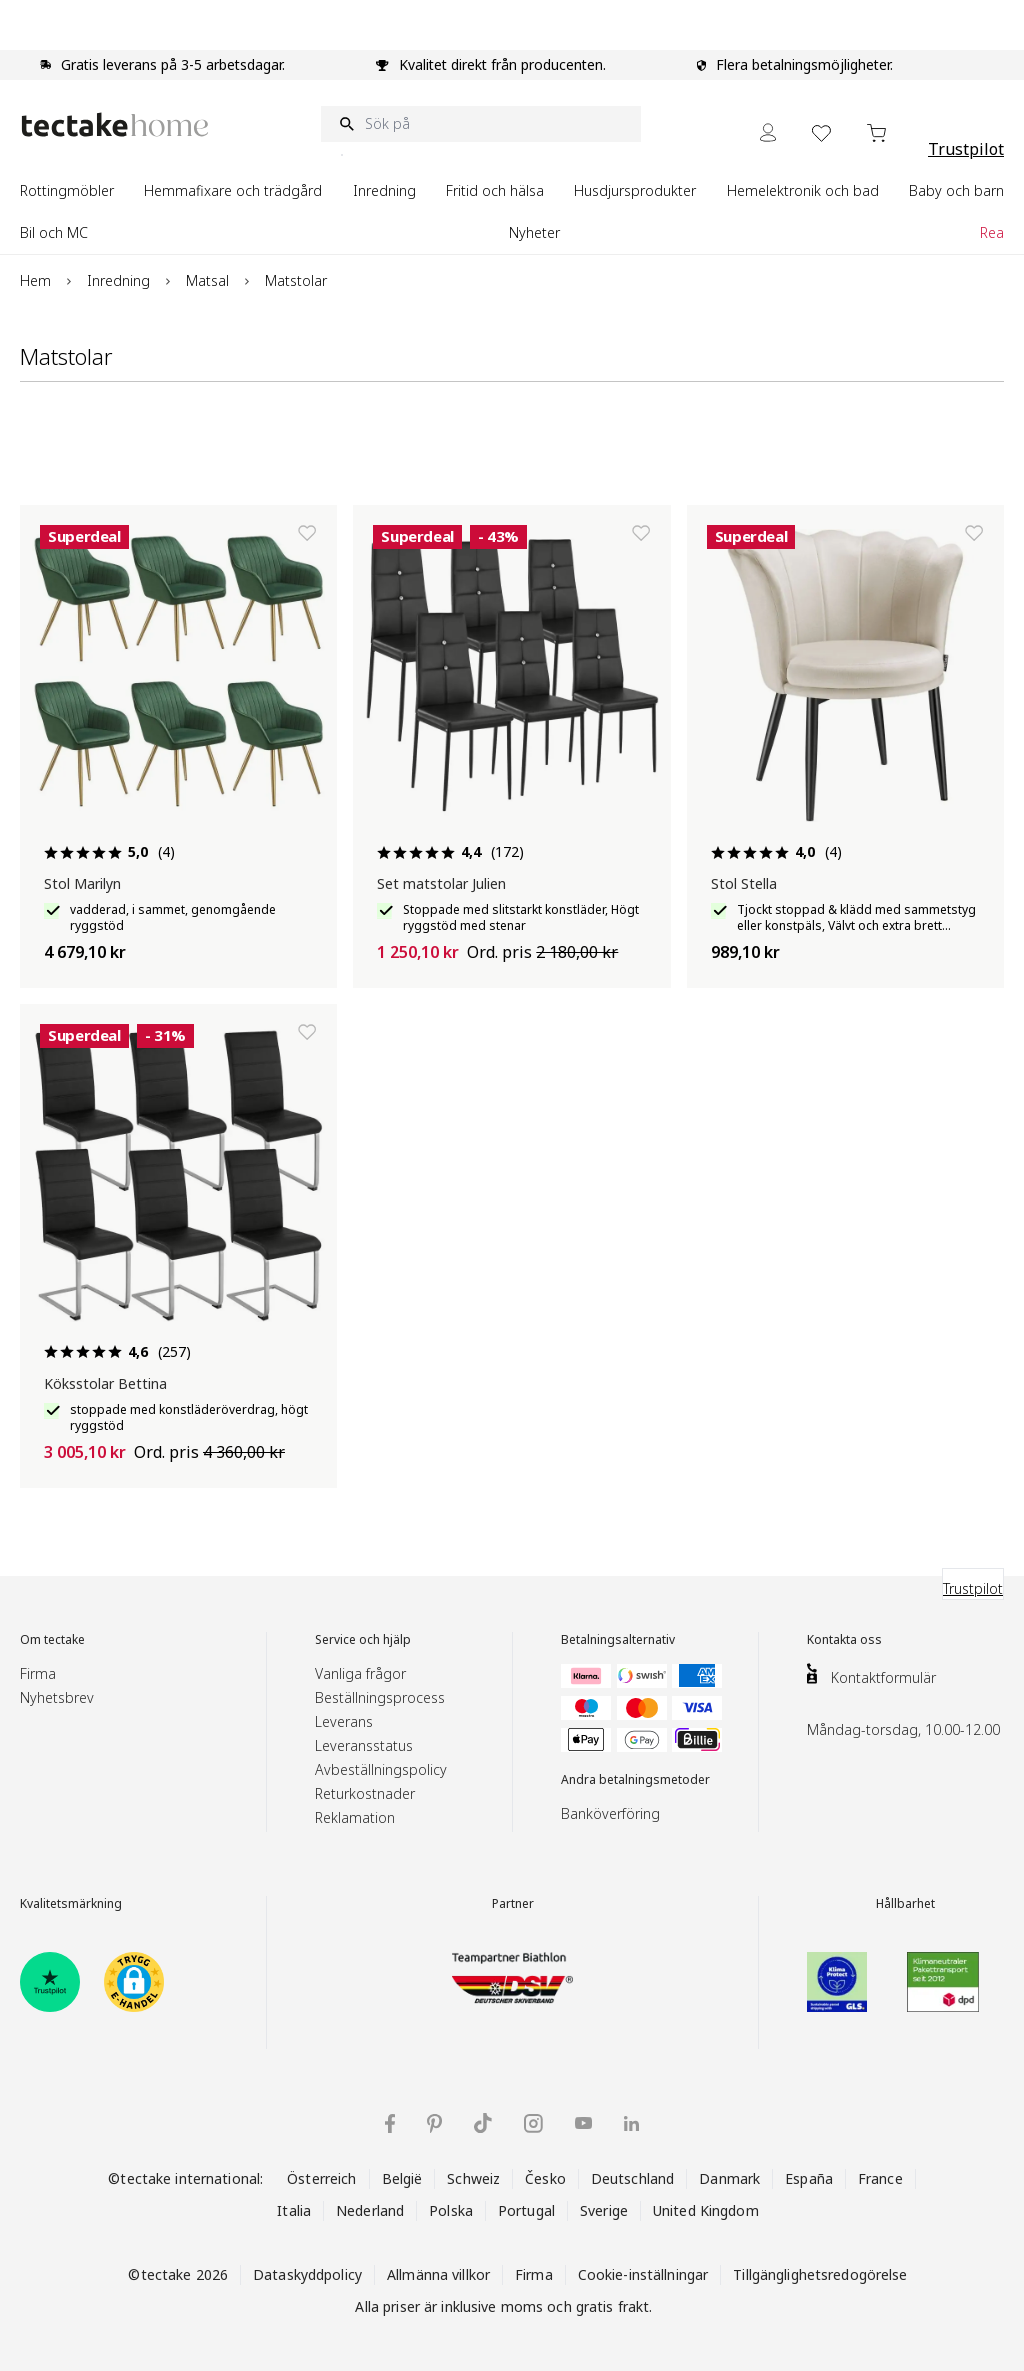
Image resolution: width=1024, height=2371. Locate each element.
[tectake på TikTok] (483, 2123)
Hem (35, 280)
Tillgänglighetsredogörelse (820, 2274)
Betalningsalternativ (618, 1640)
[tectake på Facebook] (390, 2123)
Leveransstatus (364, 1745)
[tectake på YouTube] (583, 2123)
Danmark (729, 2178)
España (809, 2178)
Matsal (207, 280)
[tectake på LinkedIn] (631, 2123)
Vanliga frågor (360, 1673)
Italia (294, 2210)
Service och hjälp (363, 1640)
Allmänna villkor (438, 2274)
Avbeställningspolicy (381, 1769)
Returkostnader (365, 1793)
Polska (451, 2210)
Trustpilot (966, 149)
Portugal (526, 2210)
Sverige (604, 2210)
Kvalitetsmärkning (71, 1904)
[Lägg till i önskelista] (307, 533)
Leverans (344, 1721)
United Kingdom (706, 2210)
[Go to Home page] (115, 124)
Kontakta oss (844, 1640)
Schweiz (473, 2178)
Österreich (321, 2178)
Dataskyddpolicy (307, 2274)
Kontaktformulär (883, 1677)
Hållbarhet (905, 1904)
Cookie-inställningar (643, 2274)
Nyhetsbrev (57, 1697)
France (880, 2178)
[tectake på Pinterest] (434, 2124)
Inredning (118, 280)
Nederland (370, 2210)
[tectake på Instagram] (533, 2123)
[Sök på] (481, 124)
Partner (513, 1904)
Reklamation (355, 1817)
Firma (38, 1673)
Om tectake (52, 1640)
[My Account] (768, 132)
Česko (545, 2178)
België (402, 2178)
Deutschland (632, 2178)
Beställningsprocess (380, 1697)
